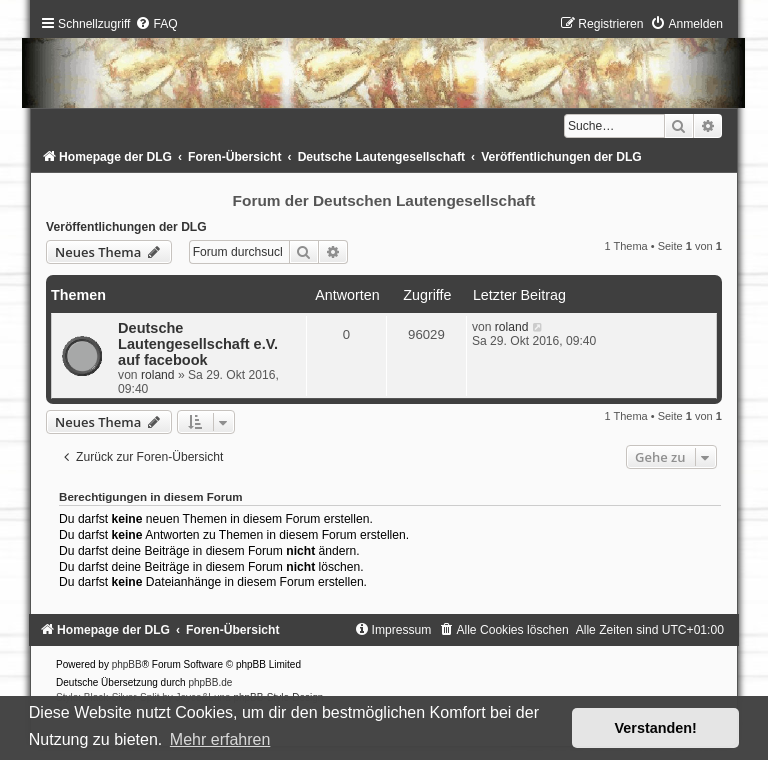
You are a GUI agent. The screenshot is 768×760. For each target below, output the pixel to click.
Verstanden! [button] (656, 728)
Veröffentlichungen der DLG (126, 227)
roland (158, 375)
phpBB (127, 664)
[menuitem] (156, 24)
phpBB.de (210, 682)
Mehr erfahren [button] (220, 739)
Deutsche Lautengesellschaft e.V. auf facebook (198, 344)
